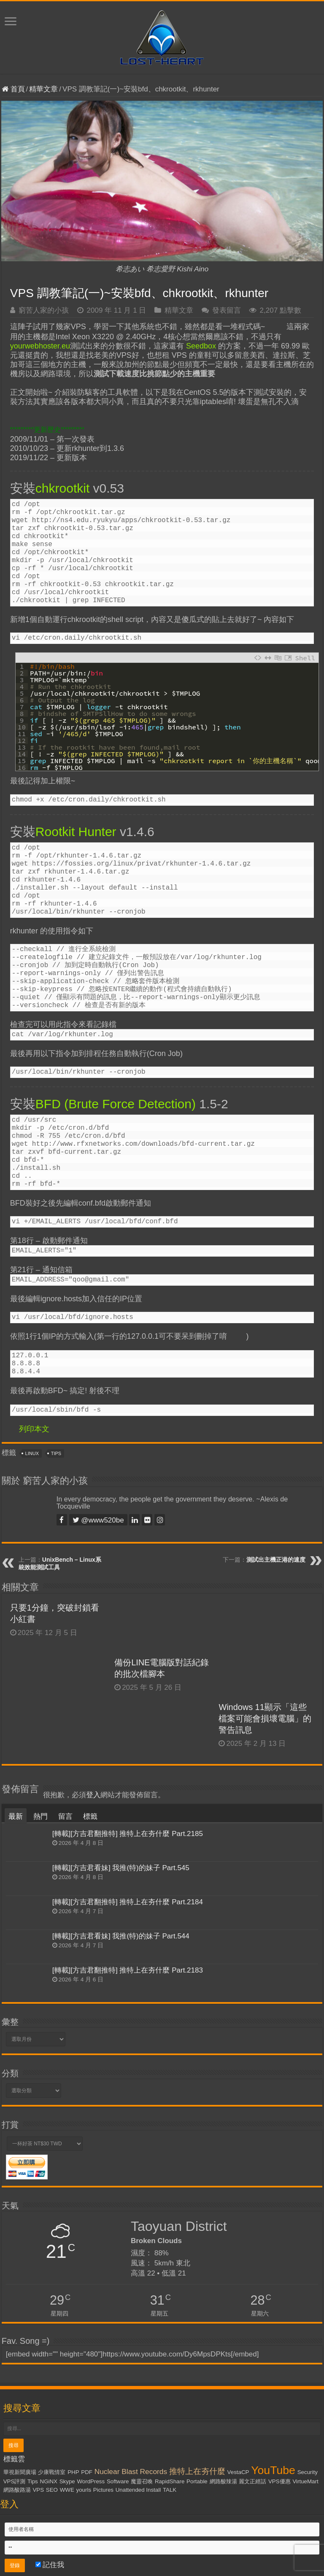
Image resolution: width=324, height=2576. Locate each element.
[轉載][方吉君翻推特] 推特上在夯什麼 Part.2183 (127, 1970)
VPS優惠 (279, 2481)
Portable (197, 2481)
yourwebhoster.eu (40, 346)
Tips (56, 1453)
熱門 (40, 1816)
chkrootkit (62, 488)
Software (118, 2481)
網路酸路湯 (17, 2490)
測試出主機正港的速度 (275, 1559)
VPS (38, 2490)
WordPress (91, 2481)
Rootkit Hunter (75, 832)
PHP (73, 2472)
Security (307, 2472)
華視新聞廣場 (19, 2472)
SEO (52, 2490)
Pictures (103, 2490)
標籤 (90, 1816)
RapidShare (169, 2481)
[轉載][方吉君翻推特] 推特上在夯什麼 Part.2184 (127, 1902)
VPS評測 (14, 2481)
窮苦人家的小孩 (44, 310)
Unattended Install (138, 2490)
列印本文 (34, 1429)
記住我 (50, 2565)
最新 (15, 1816)
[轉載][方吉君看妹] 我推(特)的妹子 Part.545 (120, 1868)
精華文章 (43, 89)
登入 (93, 1795)
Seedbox (201, 346)
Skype (67, 2481)
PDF (86, 2472)
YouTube (273, 2470)
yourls (84, 2490)
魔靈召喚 (142, 2481)
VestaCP (238, 2472)
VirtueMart (305, 2481)
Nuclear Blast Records (130, 2471)
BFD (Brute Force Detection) (115, 1104)
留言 (65, 1816)
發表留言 (226, 310)
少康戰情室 (51, 2472)
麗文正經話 (252, 2481)
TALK (169, 2490)
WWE (67, 2490)
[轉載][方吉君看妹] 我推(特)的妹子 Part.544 (120, 1936)
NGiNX (48, 2481)
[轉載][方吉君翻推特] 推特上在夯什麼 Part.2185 (127, 1834)
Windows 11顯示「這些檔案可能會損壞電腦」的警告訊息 (265, 1718)
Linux (32, 1453)
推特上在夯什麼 (197, 2471)
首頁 (13, 89)
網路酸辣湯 (223, 2481)
